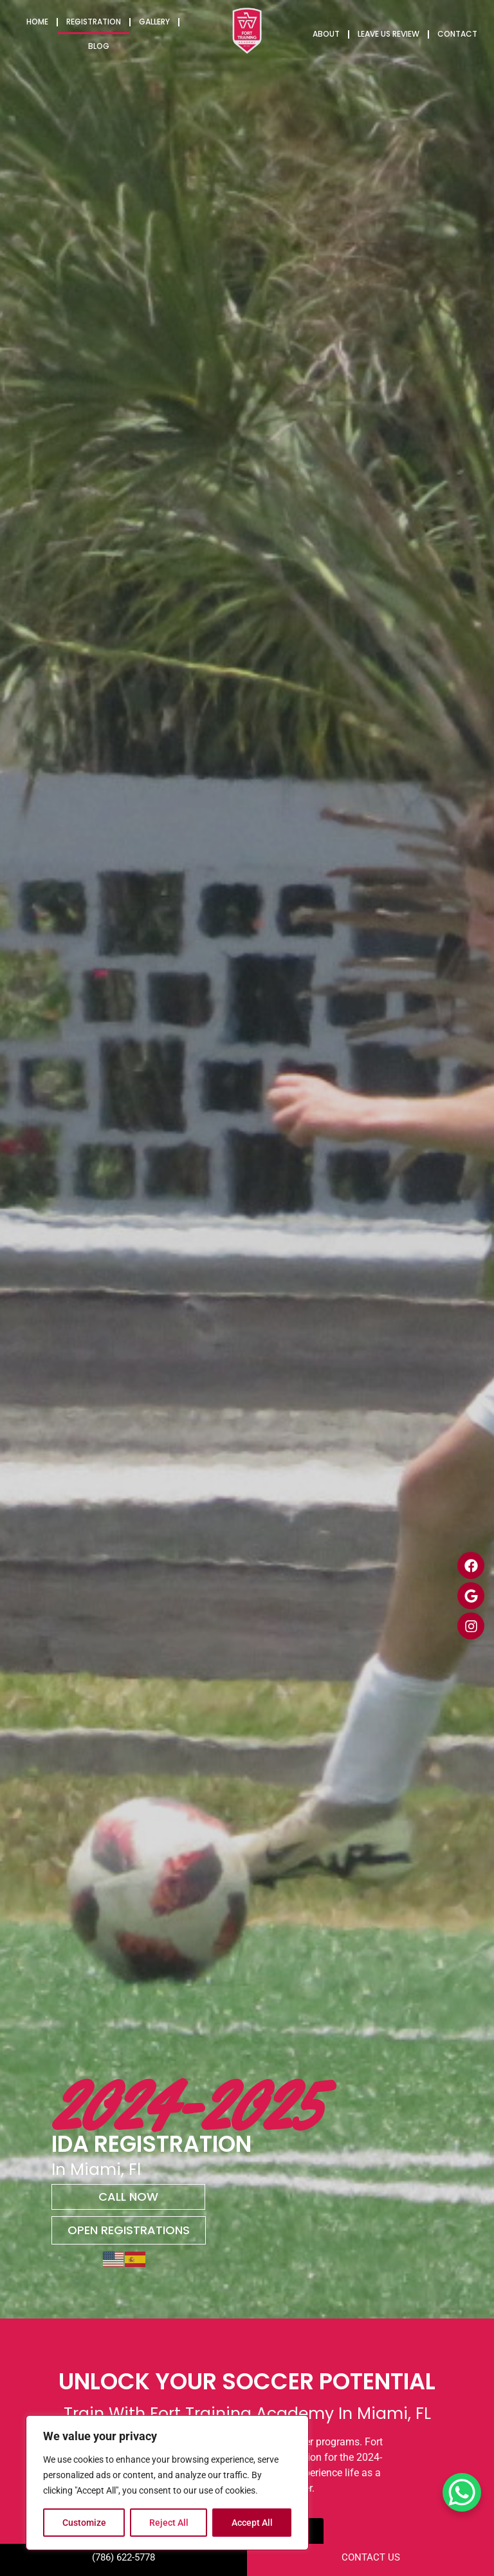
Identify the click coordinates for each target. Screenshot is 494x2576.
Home (37, 21)
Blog (98, 46)
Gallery (154, 21)
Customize (84, 2522)
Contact (457, 33)
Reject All (168, 2522)
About (326, 33)
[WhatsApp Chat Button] (462, 2492)
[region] (167, 2482)
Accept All (252, 2522)
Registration (93, 21)
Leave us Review (388, 33)
